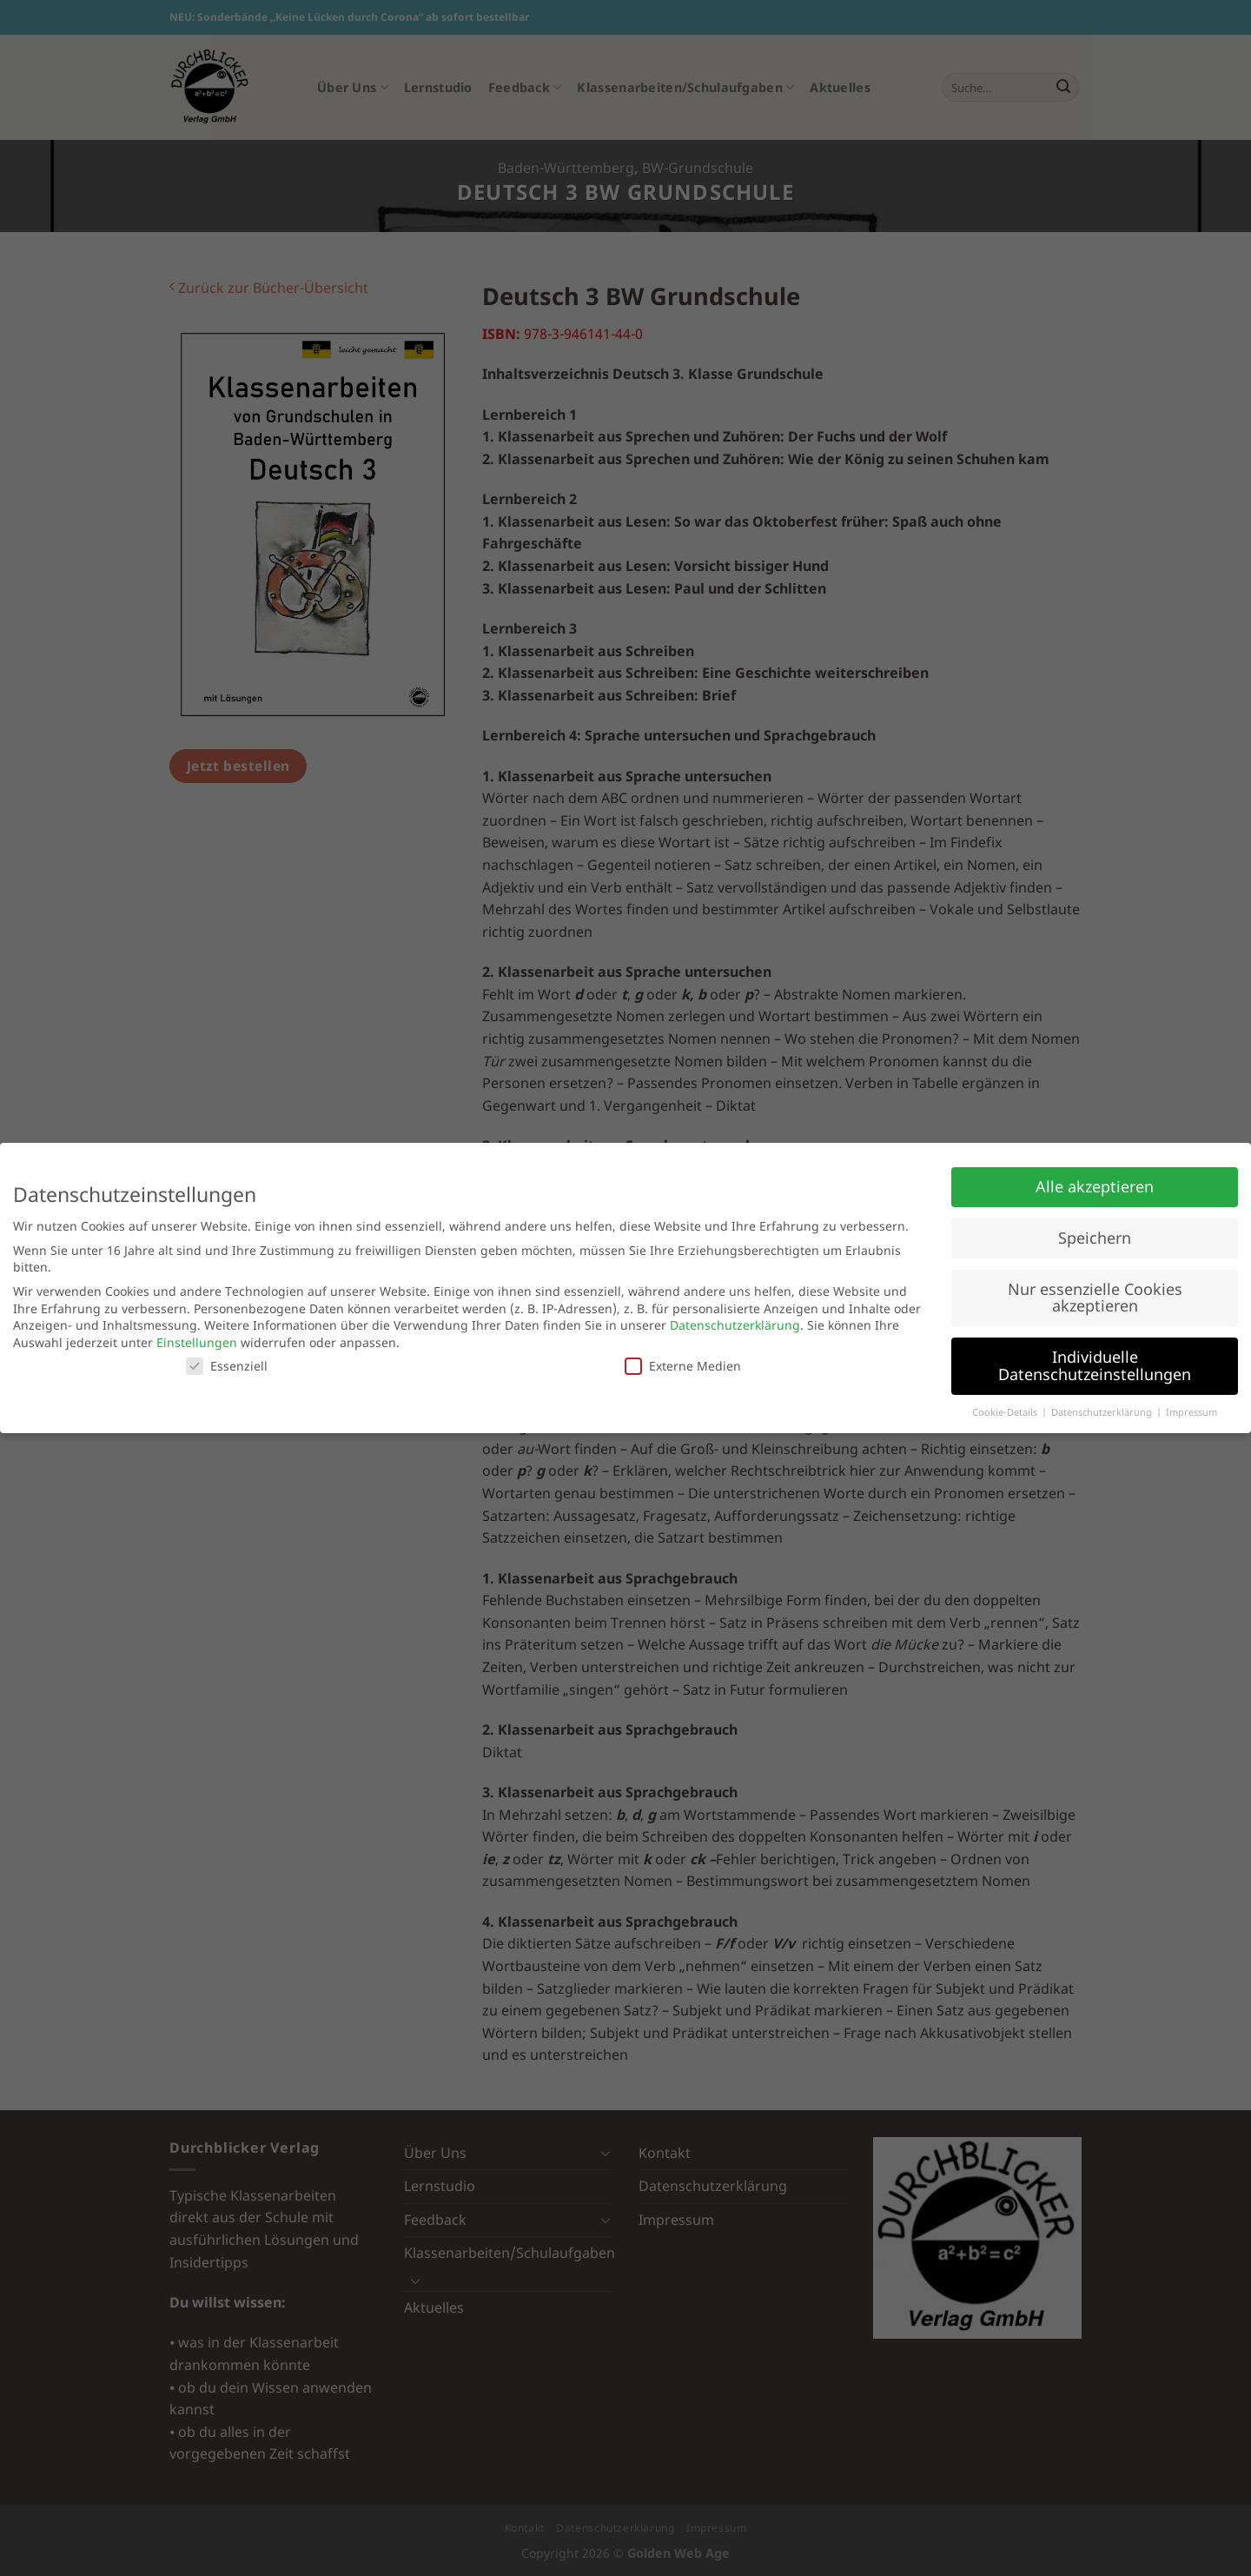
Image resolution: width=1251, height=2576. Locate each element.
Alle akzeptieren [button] (1095, 1186)
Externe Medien (683, 1366)
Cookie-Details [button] (1006, 1412)
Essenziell (227, 1366)
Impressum (1191, 1412)
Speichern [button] (1094, 1237)
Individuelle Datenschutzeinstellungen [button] (1094, 1365)
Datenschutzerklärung (735, 1325)
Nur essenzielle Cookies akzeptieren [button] (1095, 1297)
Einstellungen (196, 1342)
